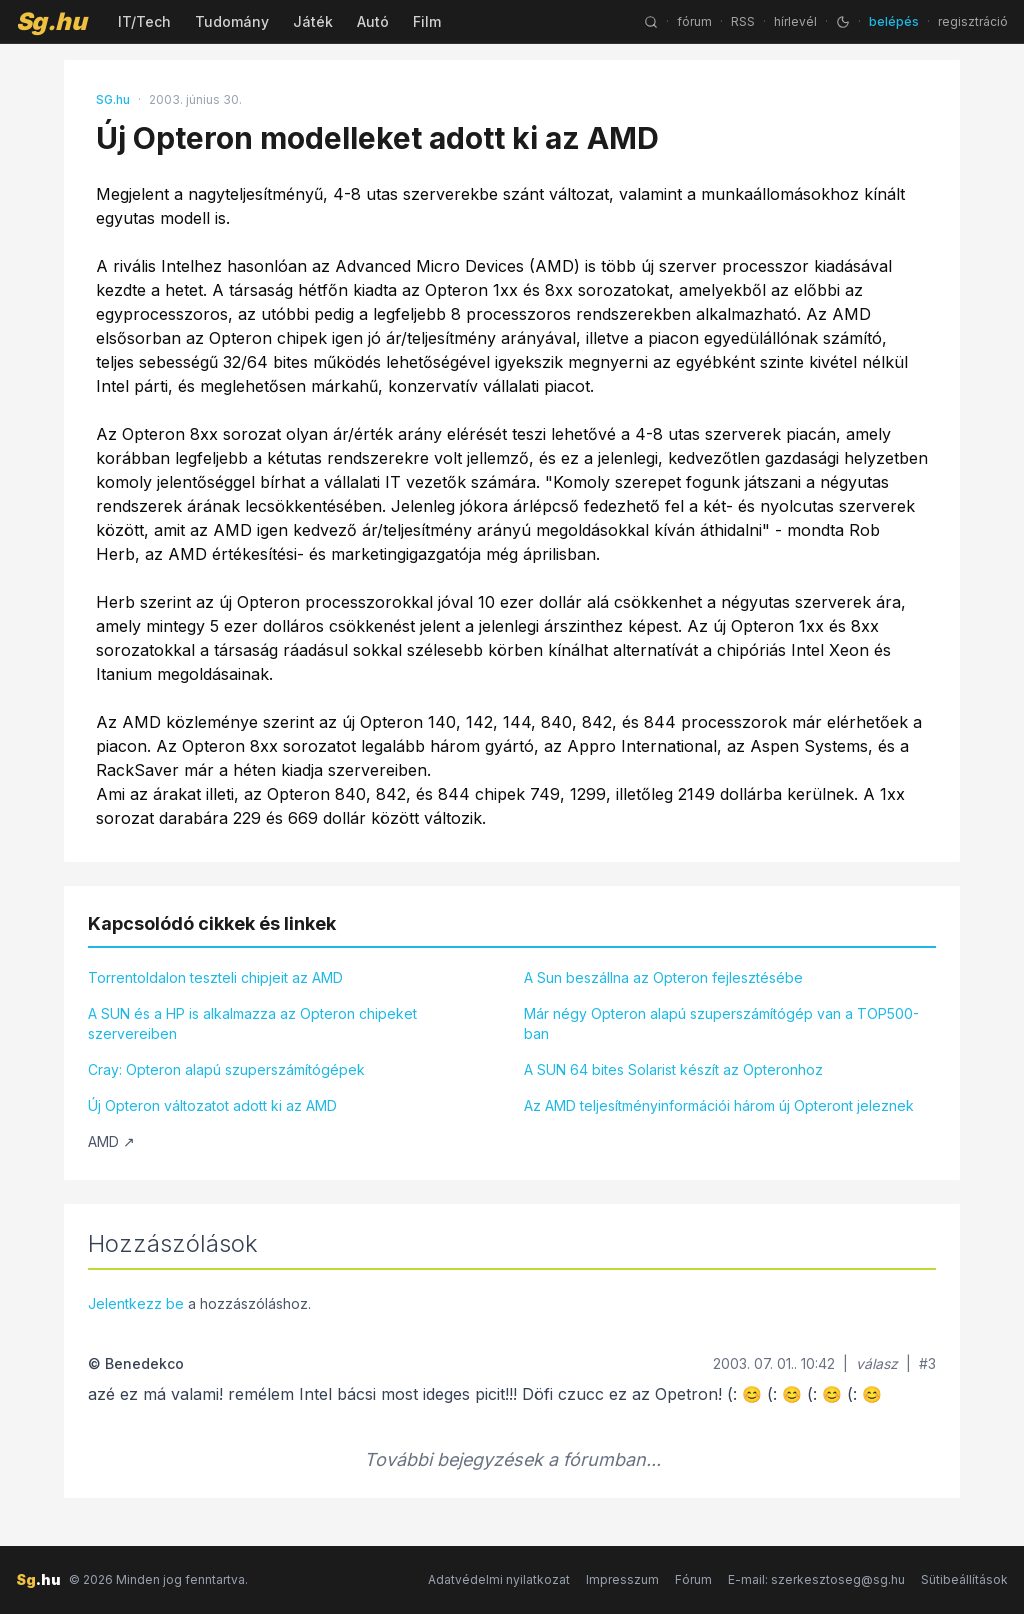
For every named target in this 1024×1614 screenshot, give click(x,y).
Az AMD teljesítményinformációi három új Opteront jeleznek (719, 1105)
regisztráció (973, 21)
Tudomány (232, 21)
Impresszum (622, 1579)
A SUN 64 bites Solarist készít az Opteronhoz (673, 1069)
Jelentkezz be (136, 1303)
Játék (313, 21)
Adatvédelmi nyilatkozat (499, 1579)
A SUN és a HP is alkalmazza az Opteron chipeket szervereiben (252, 1023)
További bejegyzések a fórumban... (512, 1459)
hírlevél (795, 21)
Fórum (693, 1579)
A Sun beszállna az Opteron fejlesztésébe (663, 977)
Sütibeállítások (964, 1579)
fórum (694, 21)
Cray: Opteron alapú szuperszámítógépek (226, 1069)
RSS (743, 21)
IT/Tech (144, 21)
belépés (894, 21)
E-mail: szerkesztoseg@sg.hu (816, 1579)
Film (427, 21)
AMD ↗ (111, 1141)
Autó (373, 21)
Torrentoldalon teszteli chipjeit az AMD (215, 977)
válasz (877, 1363)
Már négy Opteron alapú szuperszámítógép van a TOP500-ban (721, 1023)
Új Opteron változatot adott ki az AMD (212, 1105)
